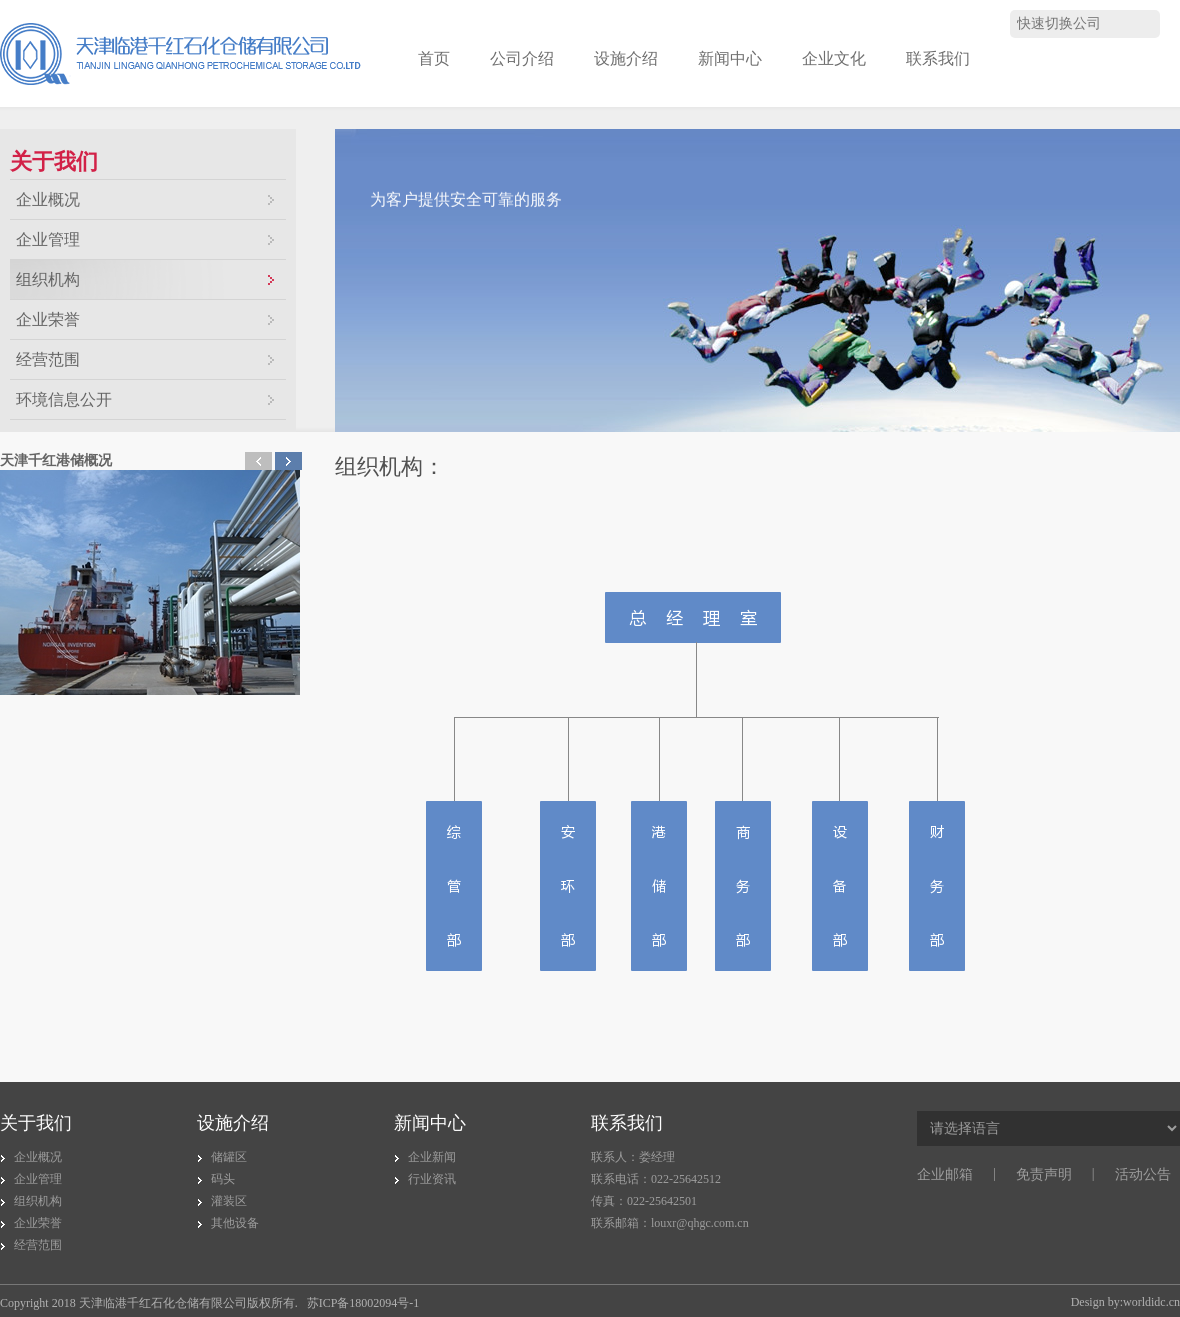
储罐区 (229, 1157)
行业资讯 (432, 1179)
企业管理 (48, 239)
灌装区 (229, 1201)
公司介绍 (522, 58)
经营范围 (48, 359)
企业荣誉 (48, 319)
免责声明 (1044, 1174)
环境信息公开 (64, 399)
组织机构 (48, 279)
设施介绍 (626, 58)
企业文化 (834, 58)
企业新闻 (432, 1157)
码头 (223, 1179)
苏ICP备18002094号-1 (363, 1303)
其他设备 (235, 1223)
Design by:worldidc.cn (1125, 1302)
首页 (434, 58)
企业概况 (48, 199)
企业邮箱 (945, 1174)
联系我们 (938, 58)
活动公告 (1143, 1174)
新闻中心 (730, 58)
